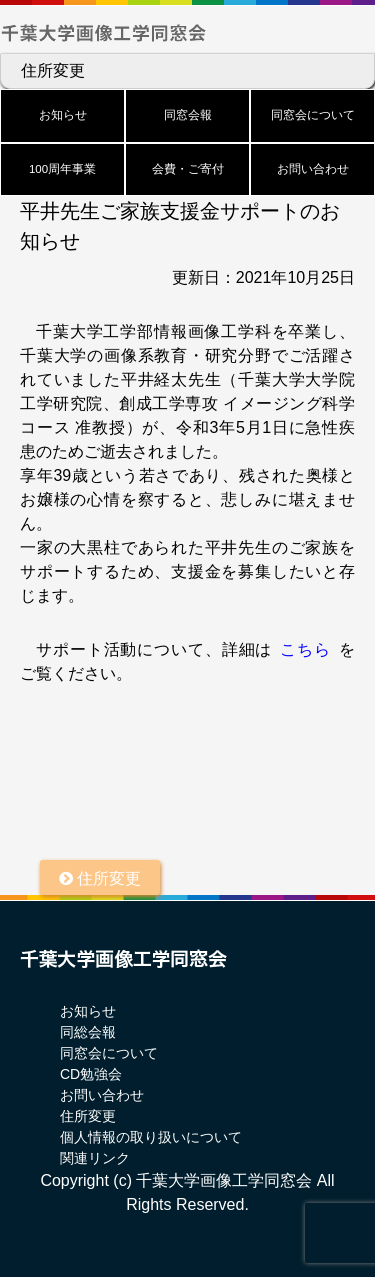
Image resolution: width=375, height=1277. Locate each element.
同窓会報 (188, 115)
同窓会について (313, 115)
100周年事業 (62, 169)
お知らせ (63, 115)
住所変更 (53, 70)
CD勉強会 (91, 1074)
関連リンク (95, 1158)
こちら (305, 649)
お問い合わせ (313, 169)
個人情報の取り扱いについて (151, 1137)
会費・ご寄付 (188, 169)
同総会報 (88, 1032)
